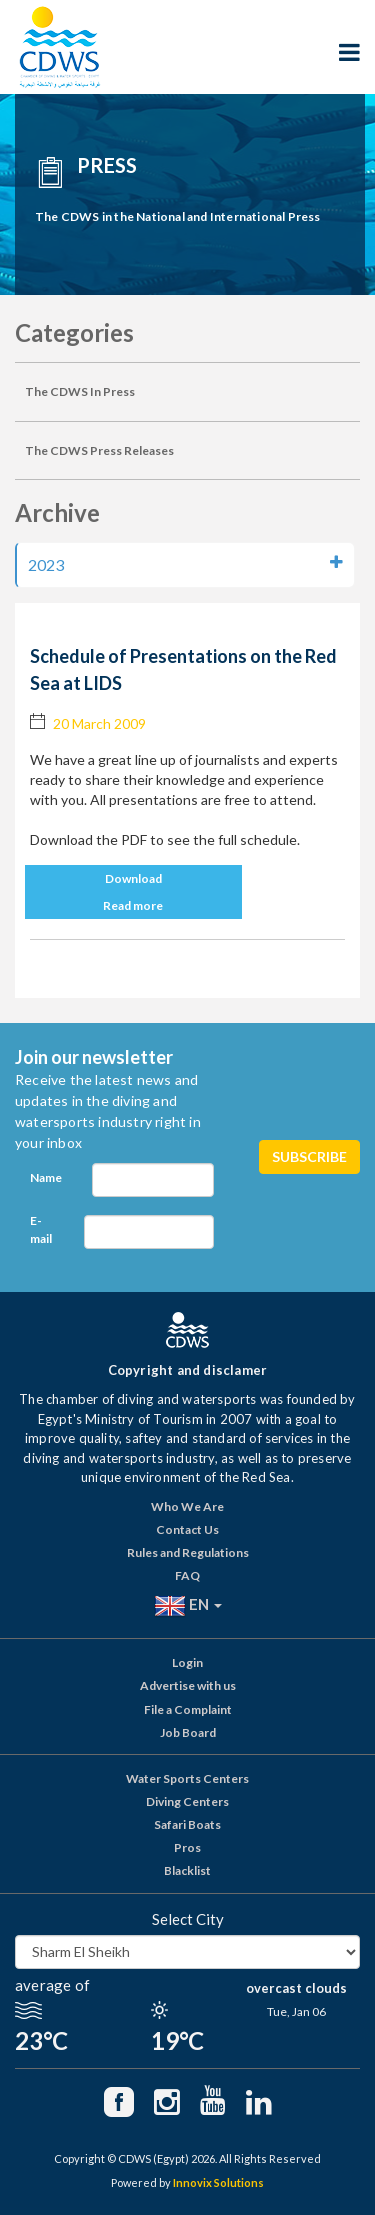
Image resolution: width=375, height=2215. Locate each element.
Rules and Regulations (188, 1552)
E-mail (41, 1229)
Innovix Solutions (218, 2182)
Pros (187, 1847)
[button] (187, 878)
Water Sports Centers (187, 1778)
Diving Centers (187, 1801)
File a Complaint (188, 1709)
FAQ (187, 1575)
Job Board (188, 1732)
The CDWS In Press (80, 391)
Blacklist (187, 1870)
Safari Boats (187, 1824)
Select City (188, 1919)
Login (187, 1662)
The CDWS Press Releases (99, 450)
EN (188, 1606)
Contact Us (187, 1529)
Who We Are (187, 1506)
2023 (185, 564)
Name (46, 1177)
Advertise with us (188, 1685)
